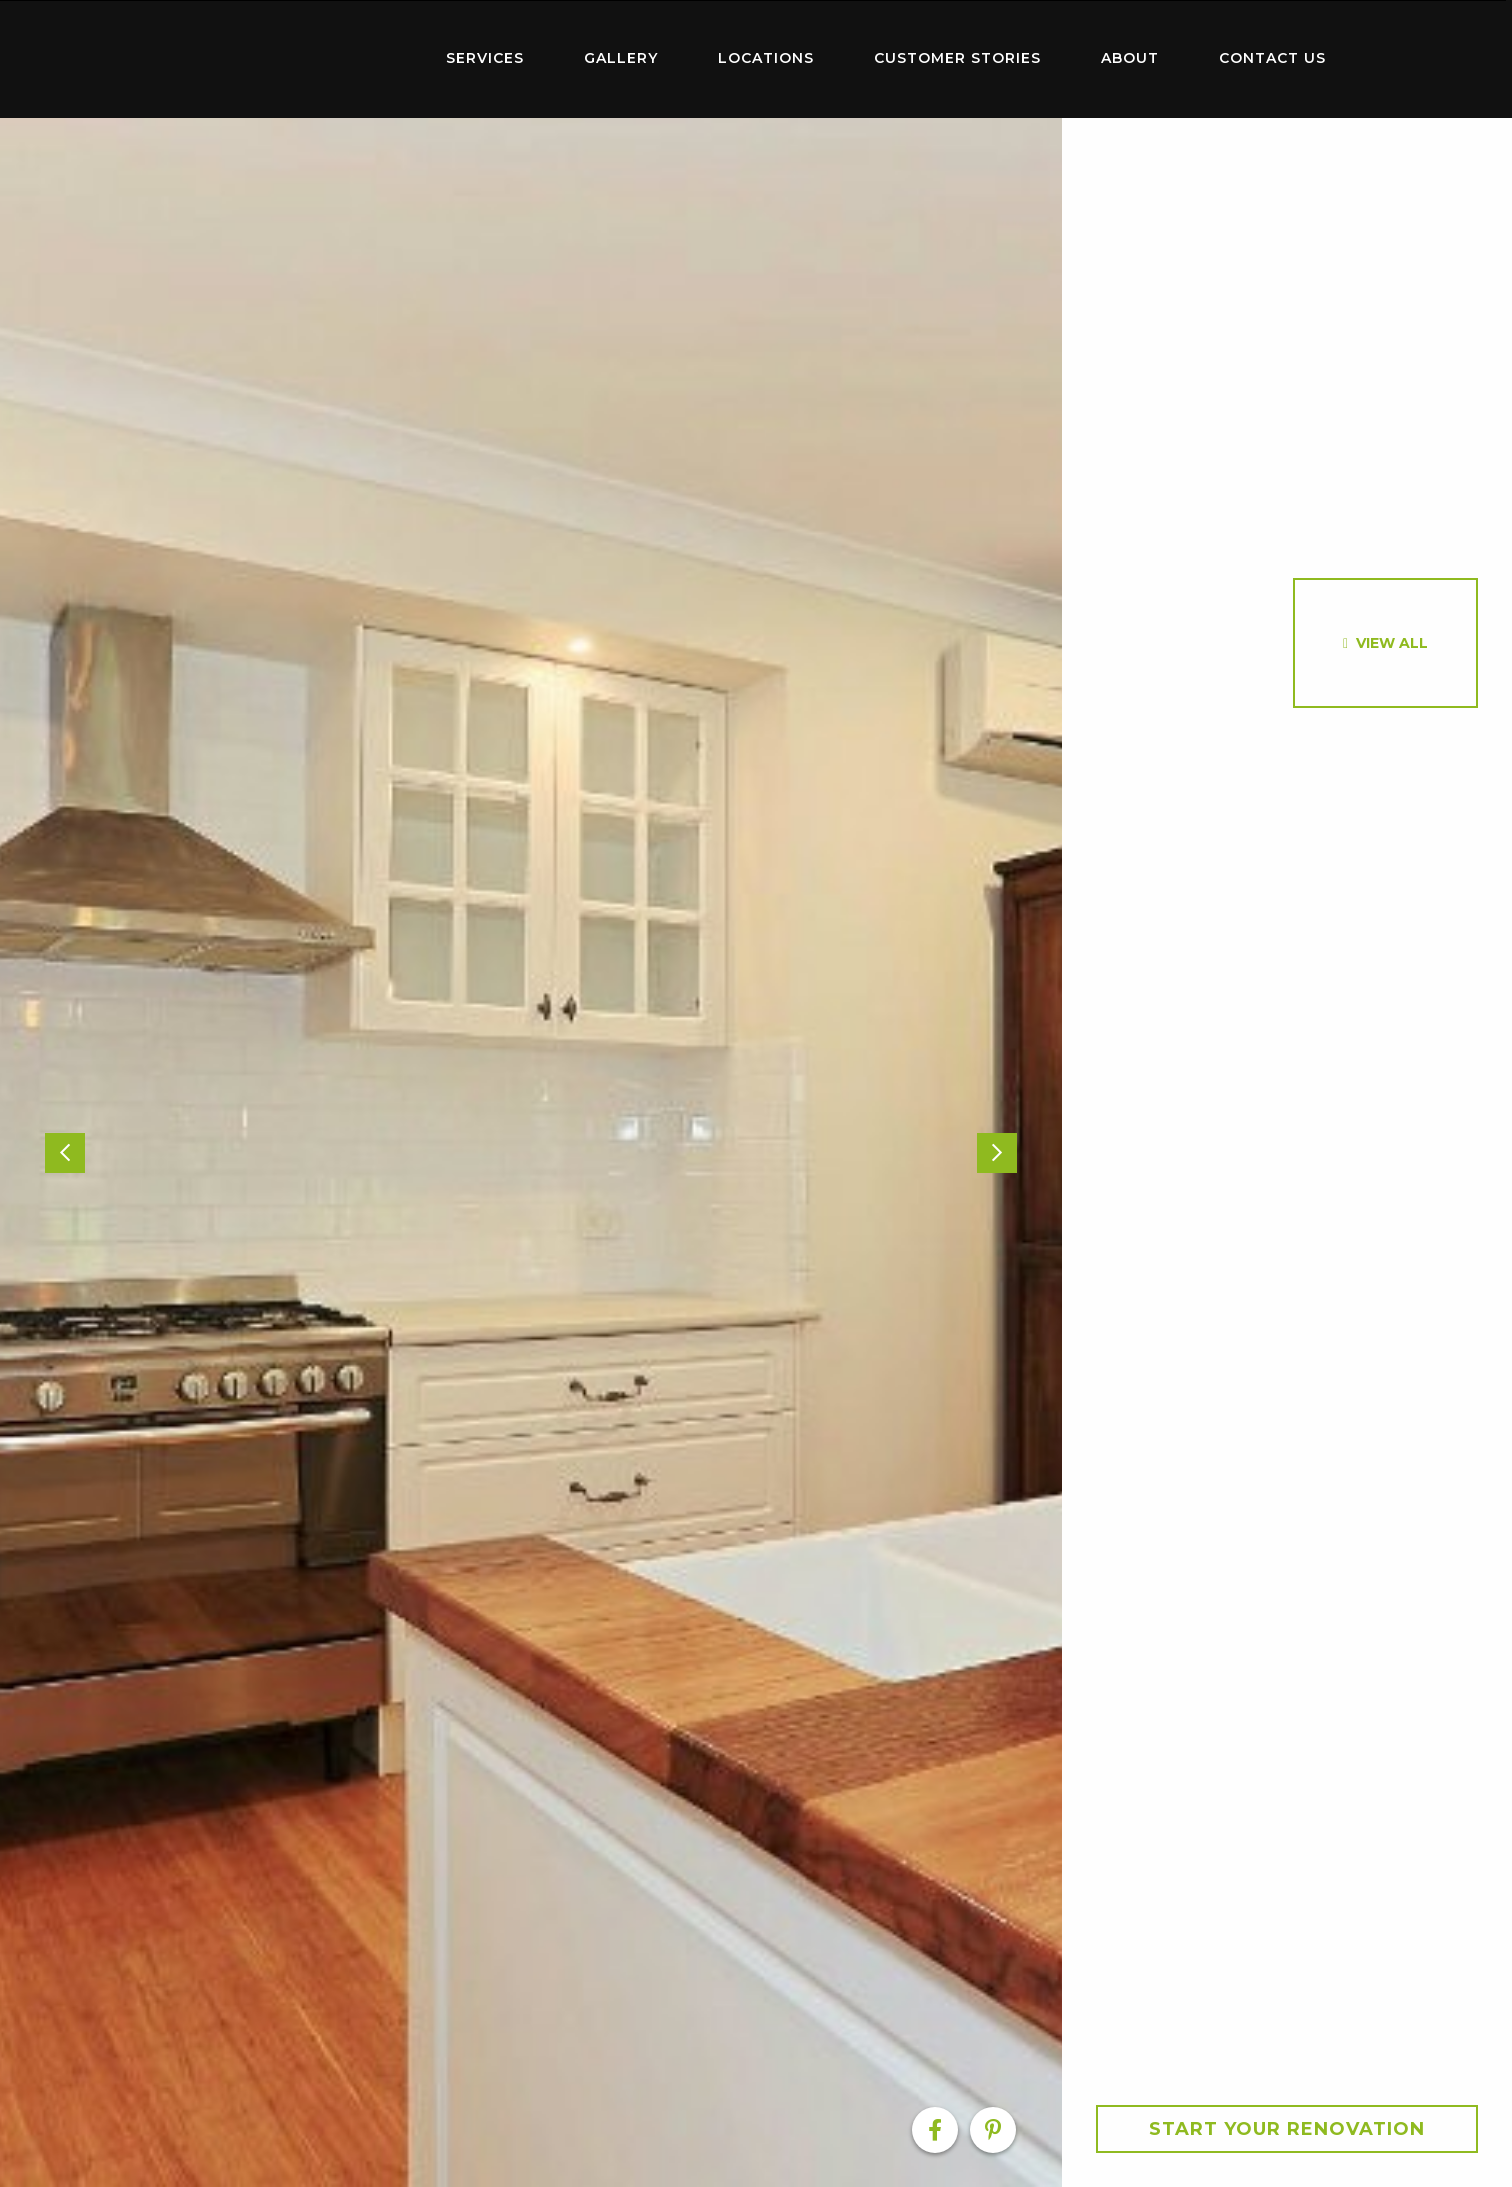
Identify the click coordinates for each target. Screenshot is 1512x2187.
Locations (766, 58)
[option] (531, 1152)
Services (485, 58)
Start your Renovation (1287, 2129)
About (1130, 58)
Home (286, 54)
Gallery (621, 58)
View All (1392, 643)
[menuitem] (286, 59)
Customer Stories (957, 58)
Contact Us (1272, 58)
